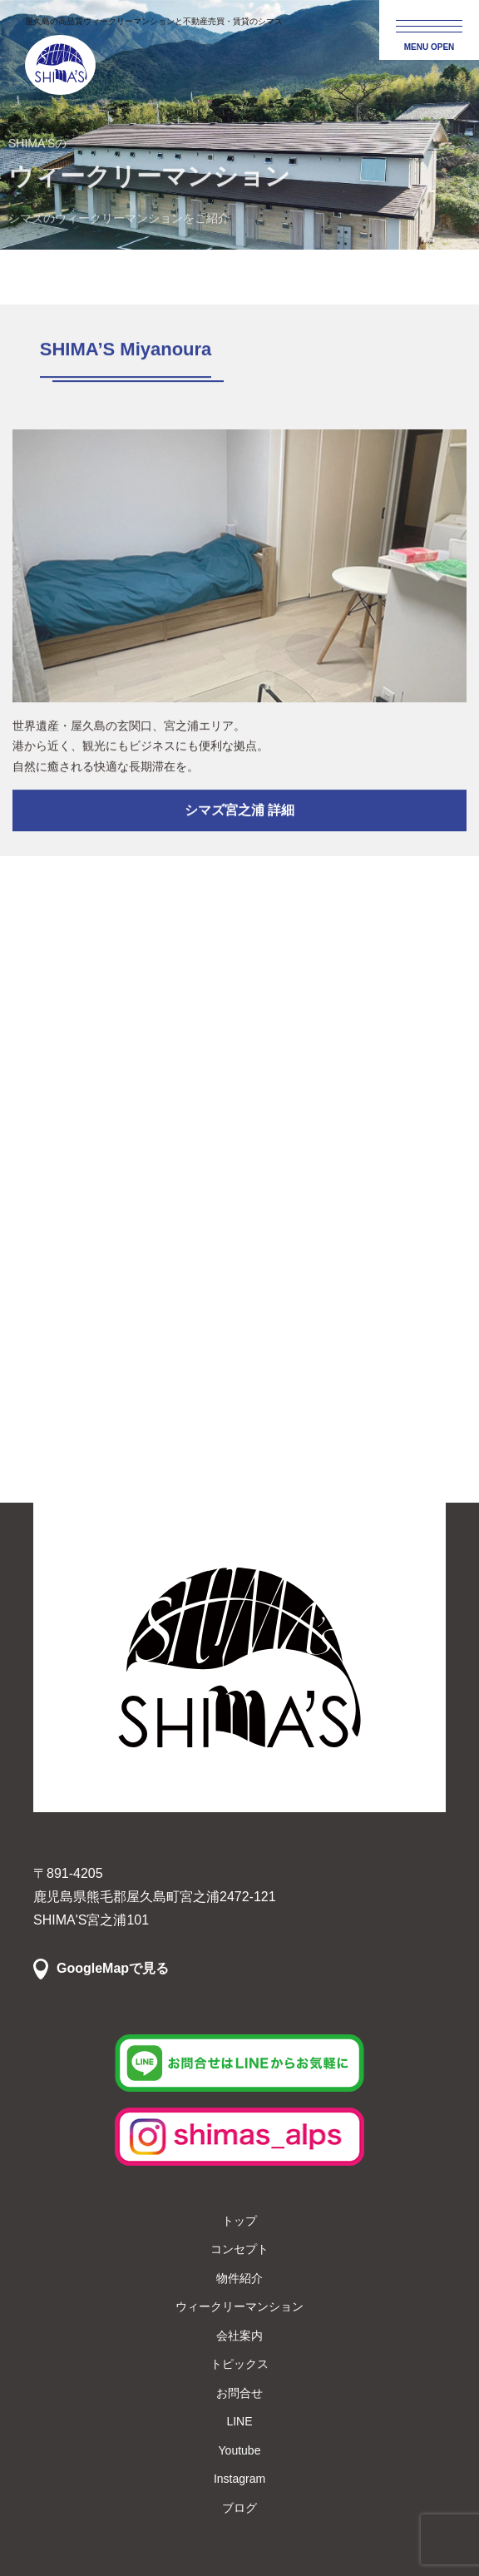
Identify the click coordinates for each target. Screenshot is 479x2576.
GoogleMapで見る (113, 1968)
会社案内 (239, 2335)
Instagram (239, 2478)
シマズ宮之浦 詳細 (239, 813)
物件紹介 (239, 2278)
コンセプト (239, 2249)
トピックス (239, 2363)
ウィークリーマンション (239, 2306)
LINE (239, 2421)
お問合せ (239, 2393)
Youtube (240, 2450)
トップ (239, 2220)
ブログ (239, 2507)
